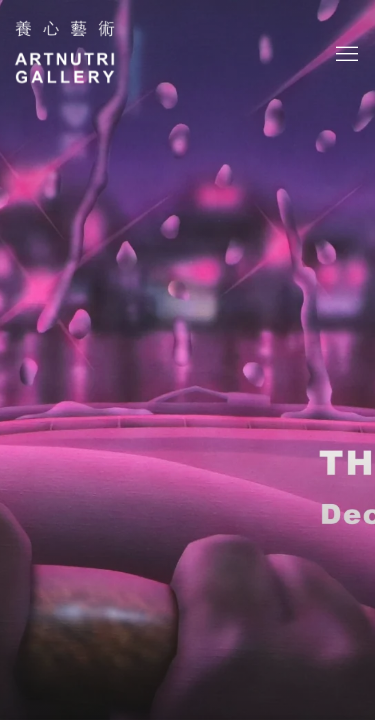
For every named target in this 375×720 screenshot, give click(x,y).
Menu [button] (345, 55)
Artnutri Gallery (65, 54)
